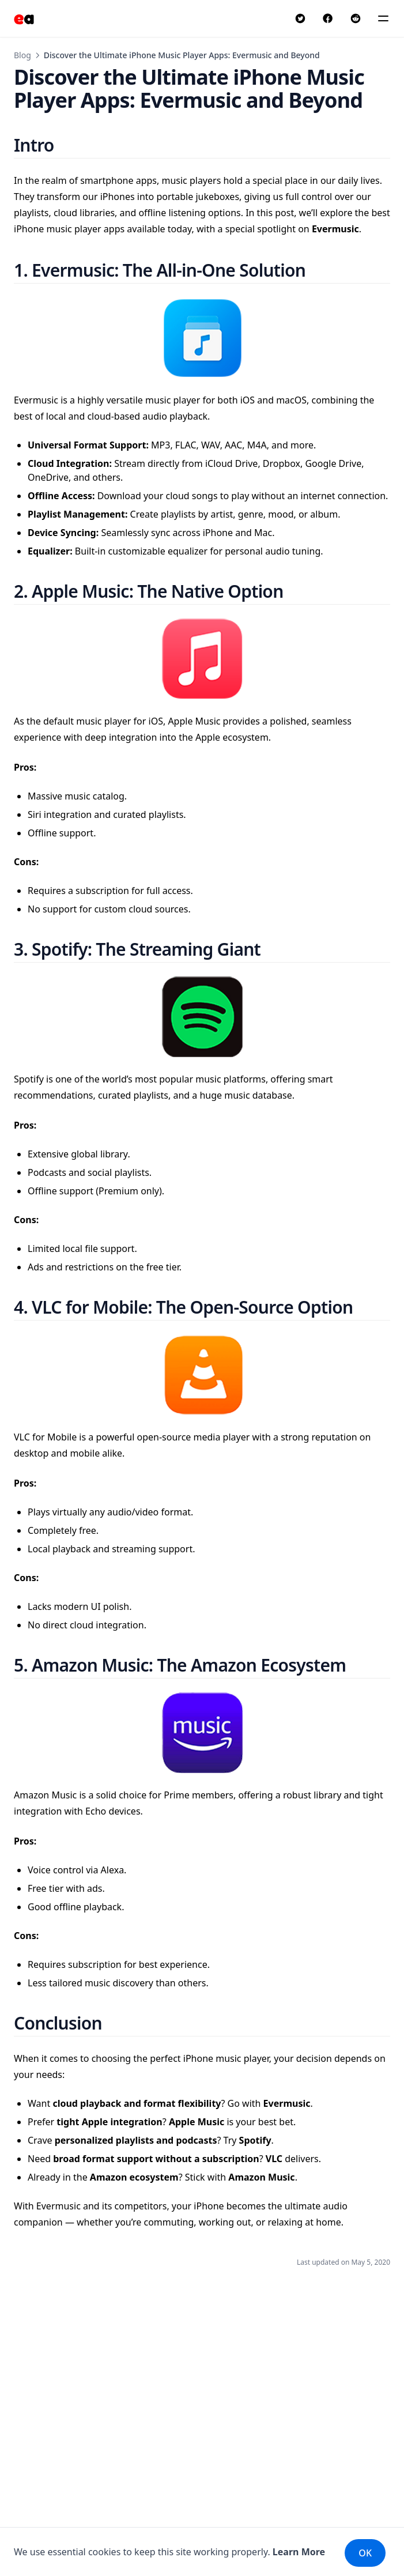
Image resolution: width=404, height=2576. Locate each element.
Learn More (299, 2551)
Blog (22, 55)
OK (365, 2553)
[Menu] (383, 18)
